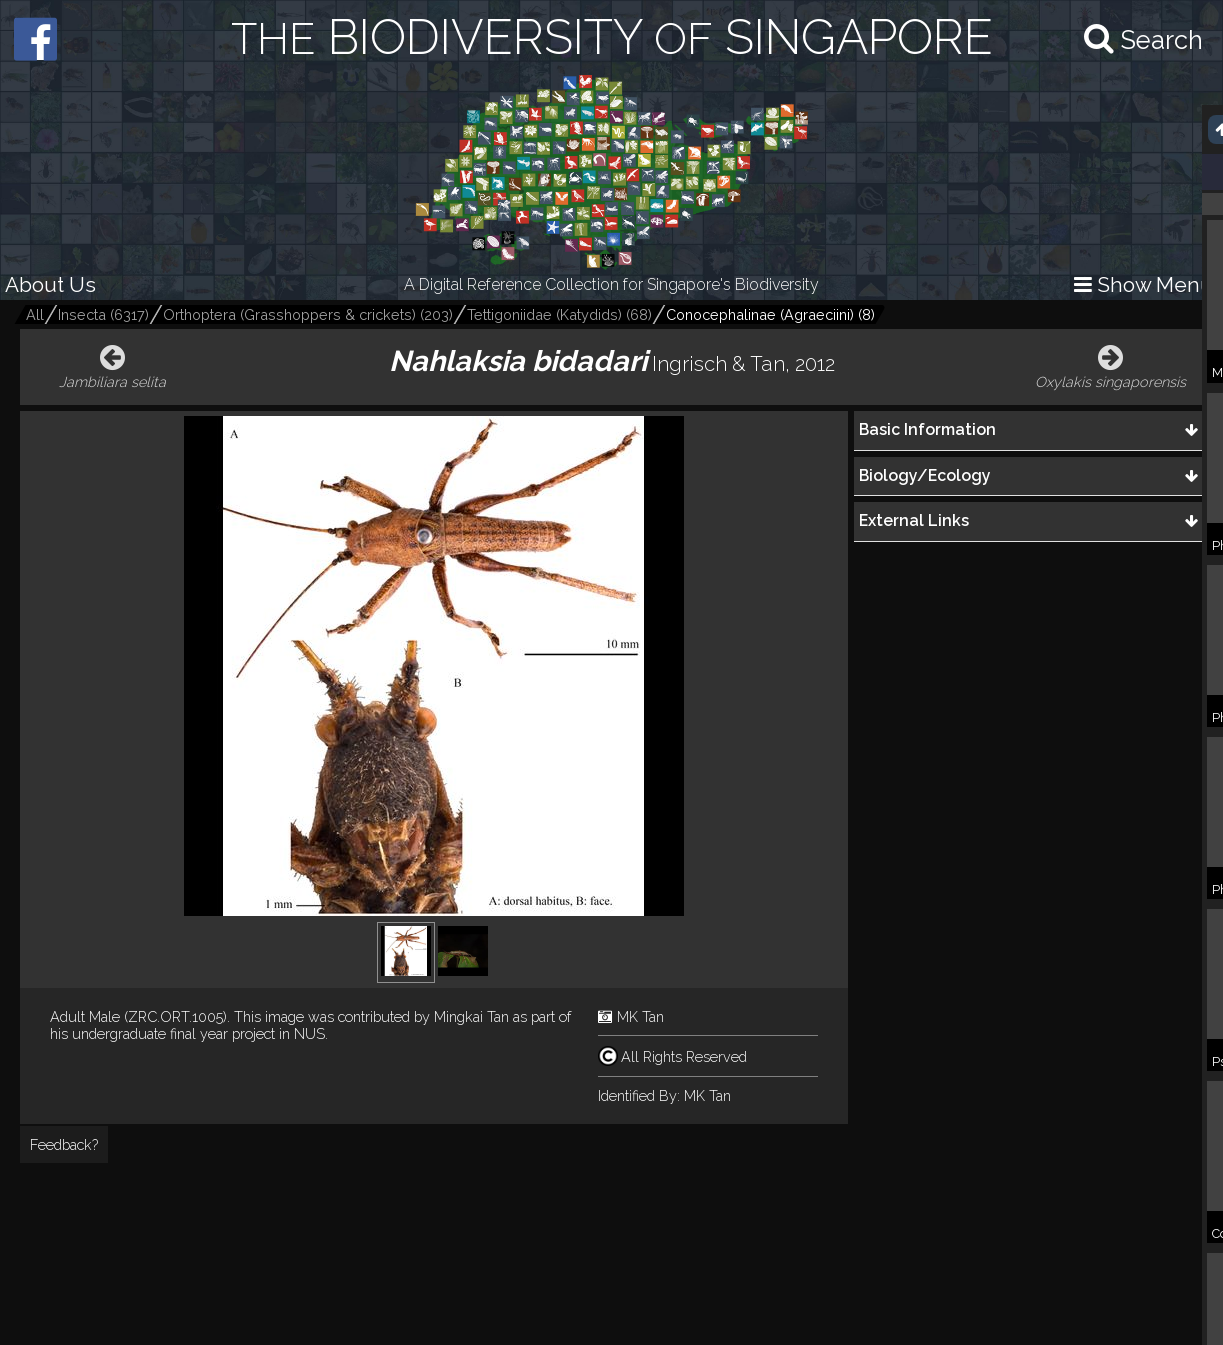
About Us (50, 284)
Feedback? (64, 1144)
